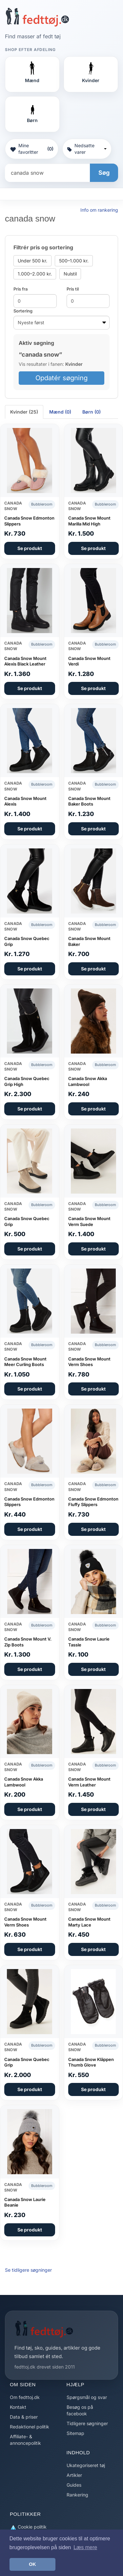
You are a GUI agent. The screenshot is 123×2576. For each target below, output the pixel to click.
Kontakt (18, 2407)
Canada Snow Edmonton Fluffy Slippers (93, 1501)
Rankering (77, 2494)
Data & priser (24, 2417)
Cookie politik (28, 2527)
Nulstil (70, 273)
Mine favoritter (31, 149)
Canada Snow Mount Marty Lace (89, 1922)
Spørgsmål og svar (87, 2397)
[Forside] (37, 17)
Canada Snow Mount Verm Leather (89, 1781)
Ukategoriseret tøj (86, 2465)
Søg (104, 172)
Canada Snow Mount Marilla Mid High (89, 520)
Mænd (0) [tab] (60, 412)
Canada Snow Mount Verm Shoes (89, 1361)
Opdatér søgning (61, 378)
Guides (74, 2485)
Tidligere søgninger (87, 2423)
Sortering (22, 310)
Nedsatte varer (87, 149)
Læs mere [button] (85, 2547)
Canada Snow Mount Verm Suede (89, 1221)
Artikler (74, 2475)
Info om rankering (99, 210)
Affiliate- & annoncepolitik (25, 2440)
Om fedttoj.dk (25, 2397)
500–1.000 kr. (74, 260)
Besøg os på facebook (80, 2410)
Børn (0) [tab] (91, 412)
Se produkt (29, 548)
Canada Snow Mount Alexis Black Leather (25, 661)
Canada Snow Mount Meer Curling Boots (25, 1361)
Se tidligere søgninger (28, 2270)
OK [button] (32, 2564)
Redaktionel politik (29, 2426)
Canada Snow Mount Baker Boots (89, 801)
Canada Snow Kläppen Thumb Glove (91, 2062)
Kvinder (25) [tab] (24, 412)
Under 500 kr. (32, 260)
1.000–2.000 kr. (35, 273)
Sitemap (75, 2433)
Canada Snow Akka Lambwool (87, 1081)
